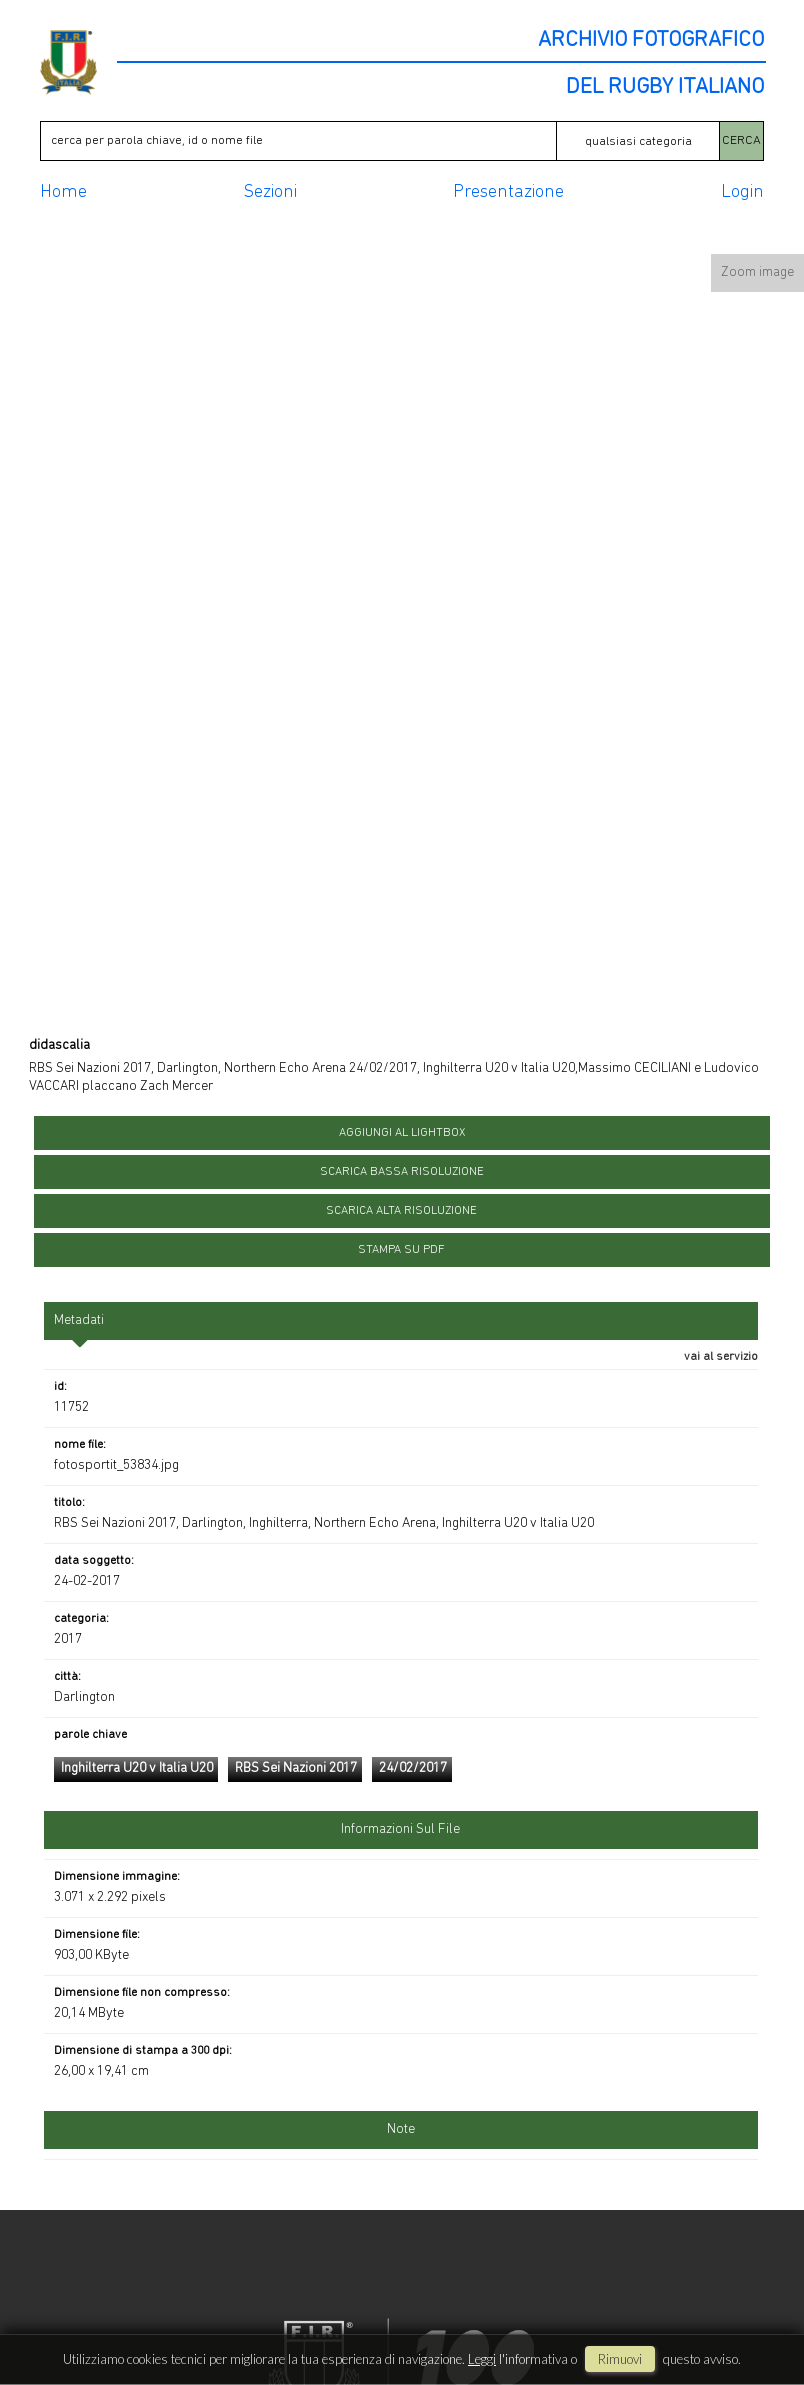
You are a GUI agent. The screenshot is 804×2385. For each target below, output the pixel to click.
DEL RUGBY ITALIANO (665, 88)
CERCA (741, 140)
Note (401, 2129)
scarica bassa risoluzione (402, 1172)
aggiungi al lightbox (402, 1133)
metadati (79, 1320)
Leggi (482, 2359)
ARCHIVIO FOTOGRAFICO (651, 41)
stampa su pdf (401, 1250)
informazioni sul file (400, 1829)
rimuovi (620, 2359)
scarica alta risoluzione (401, 1211)
